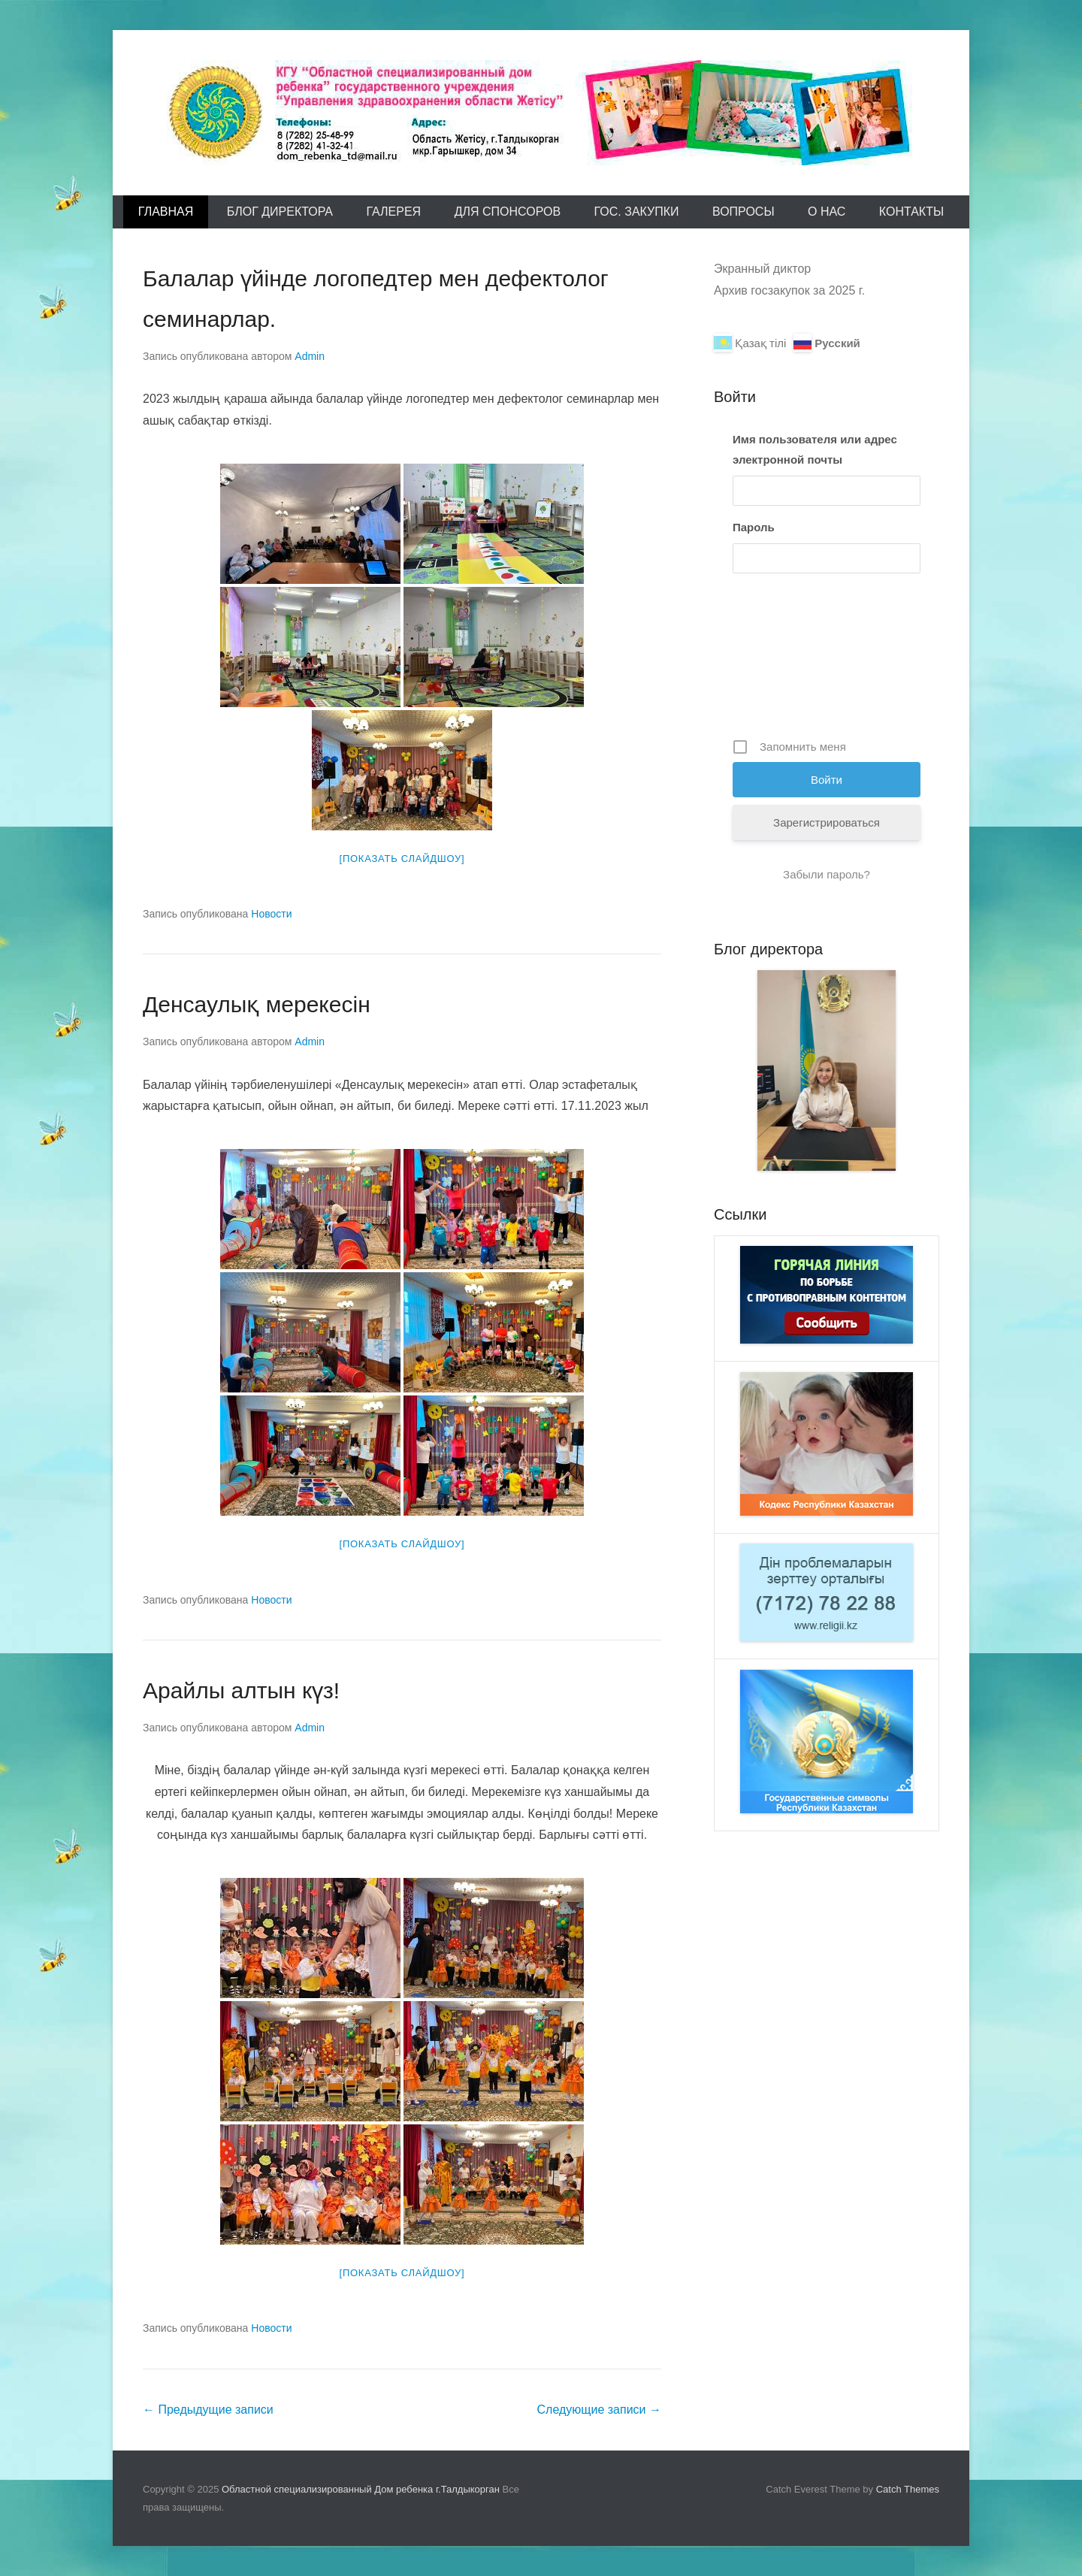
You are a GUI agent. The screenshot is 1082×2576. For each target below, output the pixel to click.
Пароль (754, 527)
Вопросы (743, 211)
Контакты (911, 211)
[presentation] (794, 661)
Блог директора (280, 211)
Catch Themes (907, 2489)
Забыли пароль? (826, 874)
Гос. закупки (636, 211)
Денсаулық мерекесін (256, 1004)
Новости (271, 914)
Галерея (393, 211)
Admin (310, 356)
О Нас (826, 211)
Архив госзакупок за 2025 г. (789, 290)
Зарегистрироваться (826, 822)
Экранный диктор (762, 268)
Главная (165, 211)
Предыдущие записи (208, 2409)
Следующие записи (599, 2409)
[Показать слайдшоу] (402, 858)
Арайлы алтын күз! (241, 1690)
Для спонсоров (508, 211)
